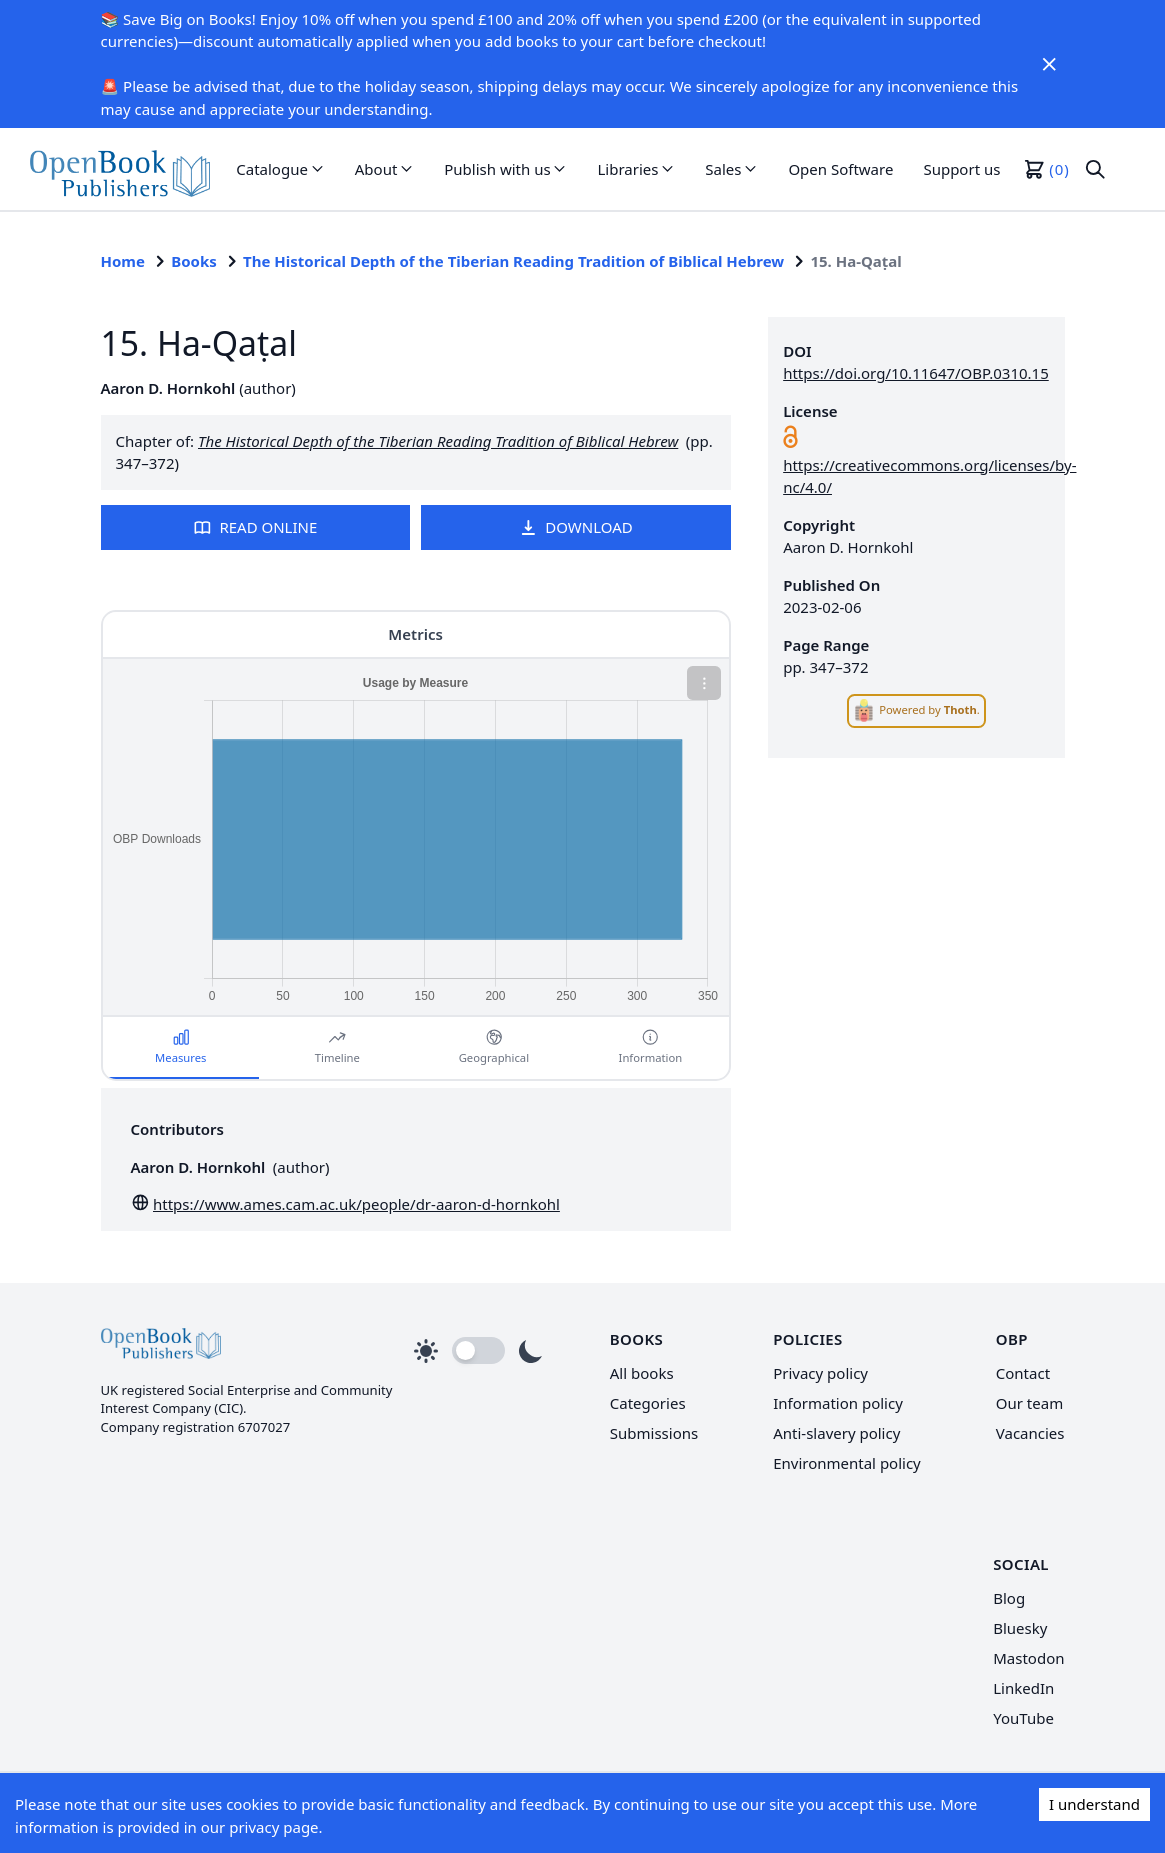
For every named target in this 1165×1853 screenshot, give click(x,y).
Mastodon (1028, 1658)
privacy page (273, 1827)
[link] (120, 169)
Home (123, 261)
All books (642, 1373)
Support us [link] (961, 169)
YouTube (1023, 1718)
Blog (1009, 1598)
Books (194, 261)
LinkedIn (1023, 1688)
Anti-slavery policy (836, 1433)
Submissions (654, 1433)
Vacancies (1030, 1433)
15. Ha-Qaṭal (855, 261)
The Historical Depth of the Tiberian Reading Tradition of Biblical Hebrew (513, 261)
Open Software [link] (840, 169)
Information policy (838, 1403)
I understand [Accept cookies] (1094, 1804)
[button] (281, 169)
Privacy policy (820, 1373)
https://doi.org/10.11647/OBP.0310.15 (916, 373)
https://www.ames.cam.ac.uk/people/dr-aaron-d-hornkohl (356, 1204)
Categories (648, 1403)
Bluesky (1020, 1628)
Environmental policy (847, 1463)
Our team (1029, 1403)
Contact (1023, 1373)
